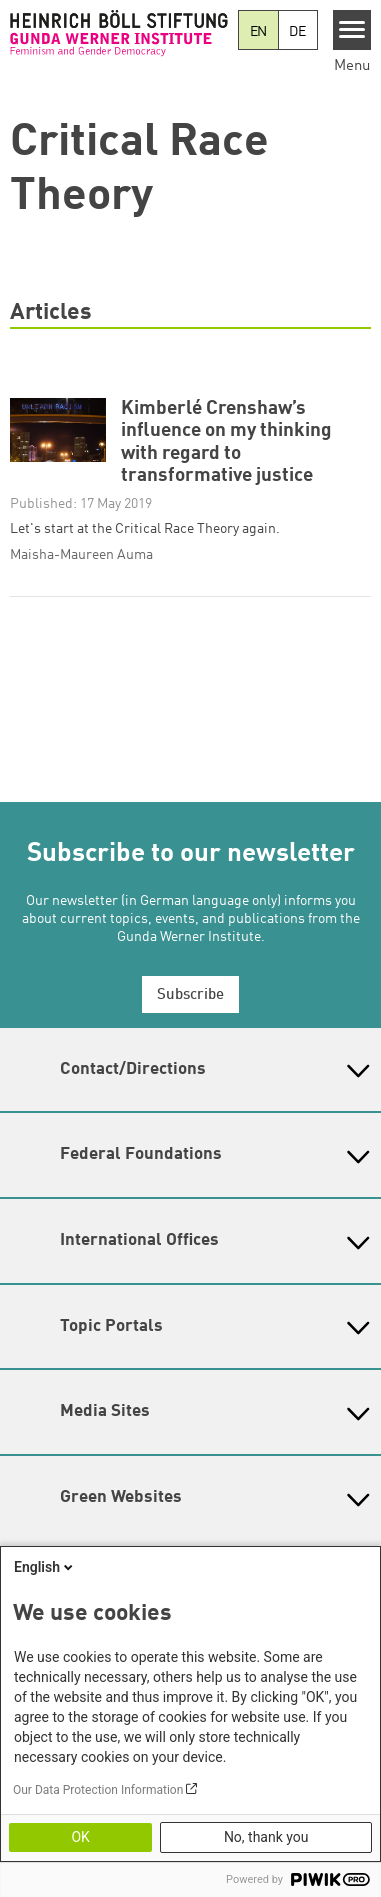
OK (80, 1837)
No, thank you (266, 1837)
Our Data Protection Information (98, 1790)
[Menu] (352, 30)
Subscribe (190, 995)
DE (297, 32)
